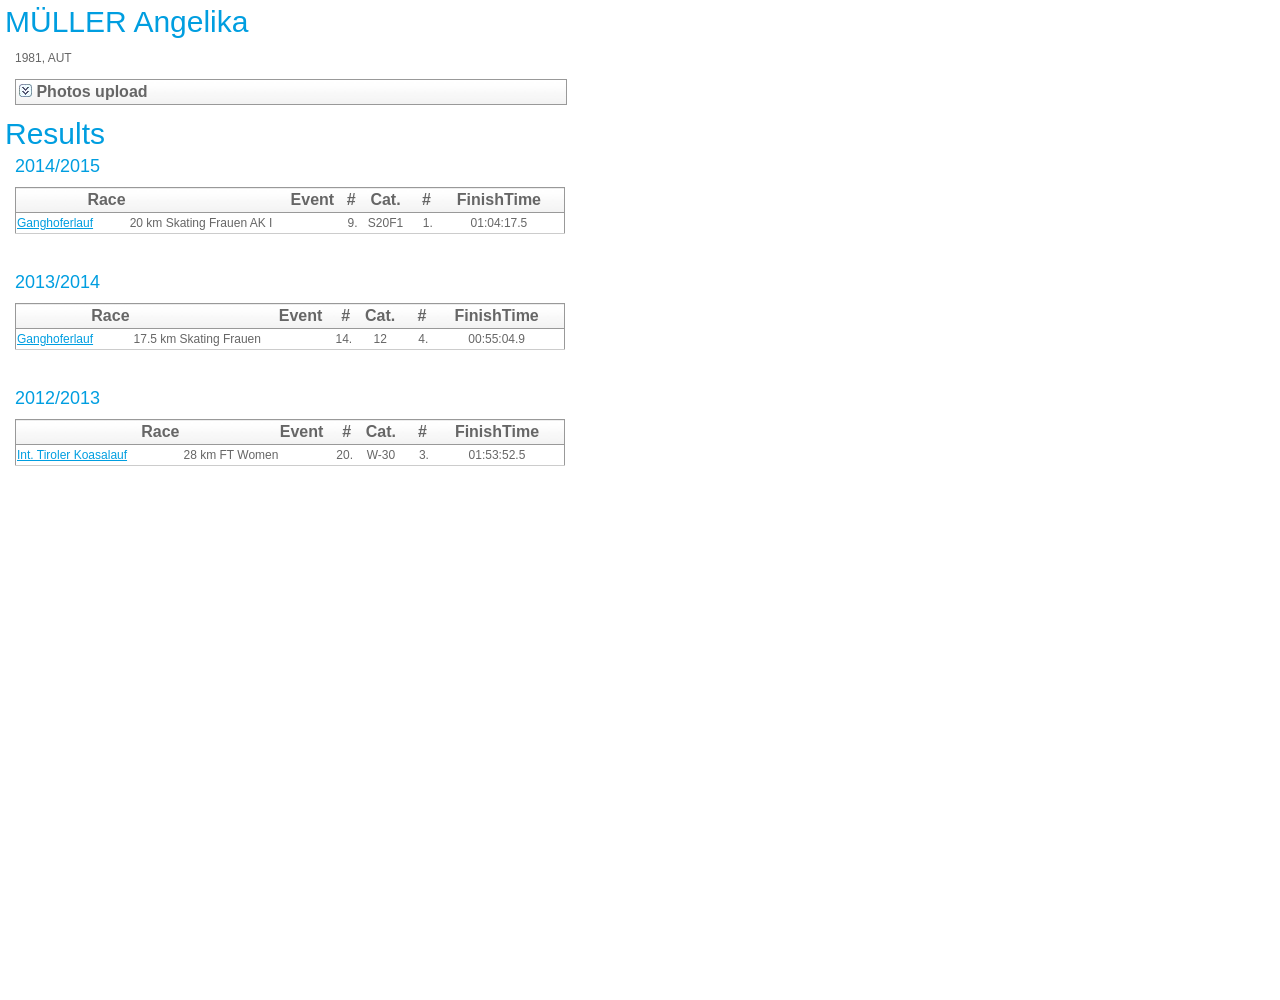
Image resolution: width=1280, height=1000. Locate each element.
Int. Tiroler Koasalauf (72, 455)
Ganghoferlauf (55, 223)
